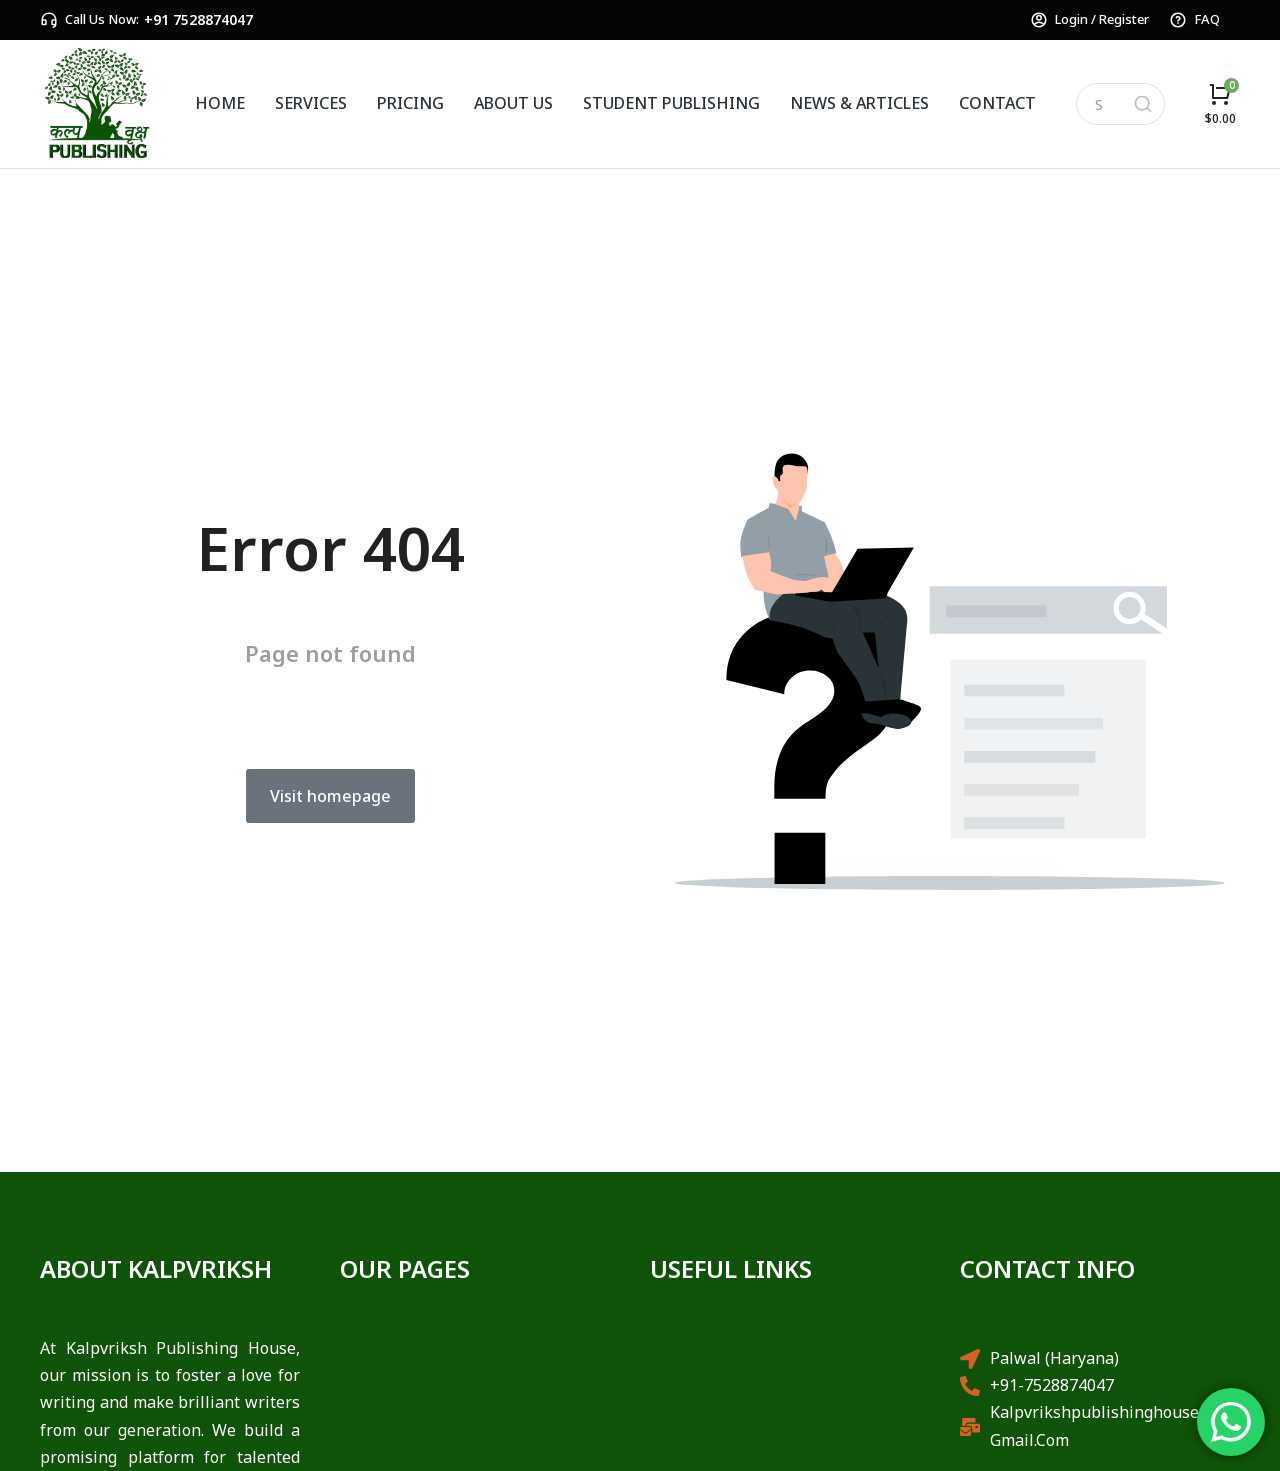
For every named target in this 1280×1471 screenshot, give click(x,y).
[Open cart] (1220, 103)
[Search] (1143, 104)
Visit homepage (330, 796)
